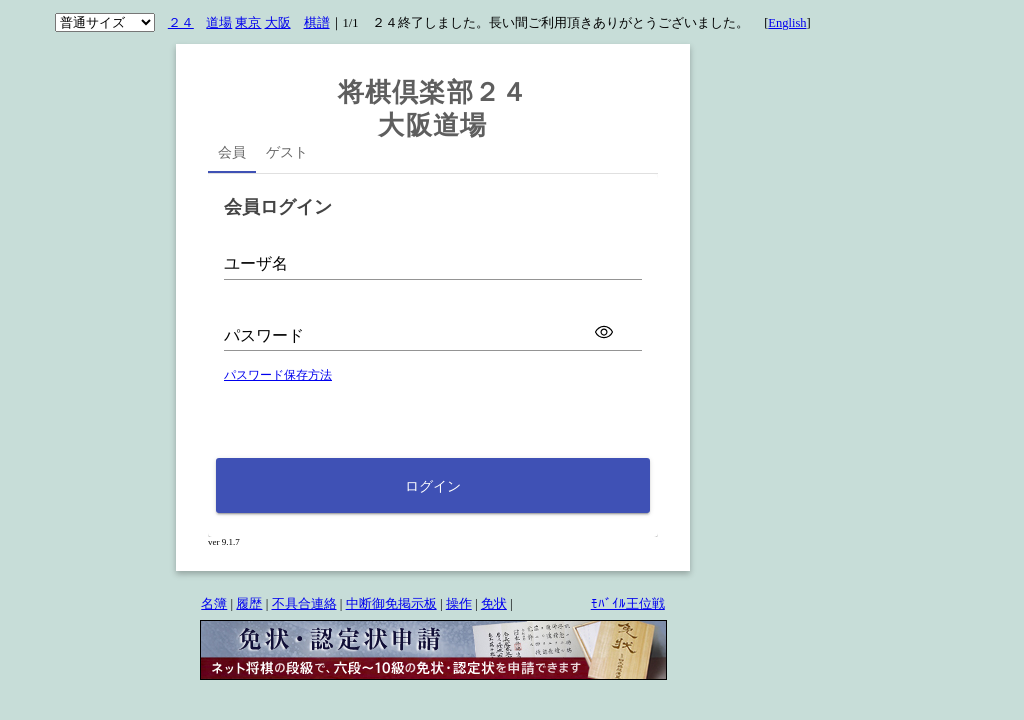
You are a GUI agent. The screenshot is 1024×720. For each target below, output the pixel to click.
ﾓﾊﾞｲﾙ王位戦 (628, 603)
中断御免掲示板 (391, 603)
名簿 (214, 603)
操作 (459, 603)
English (787, 23)
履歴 (249, 603)
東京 (248, 23)
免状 (494, 603)
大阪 (278, 23)
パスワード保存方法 (278, 375)
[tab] (232, 155)
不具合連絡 (304, 603)
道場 (219, 23)
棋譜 (317, 23)
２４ (181, 23)
